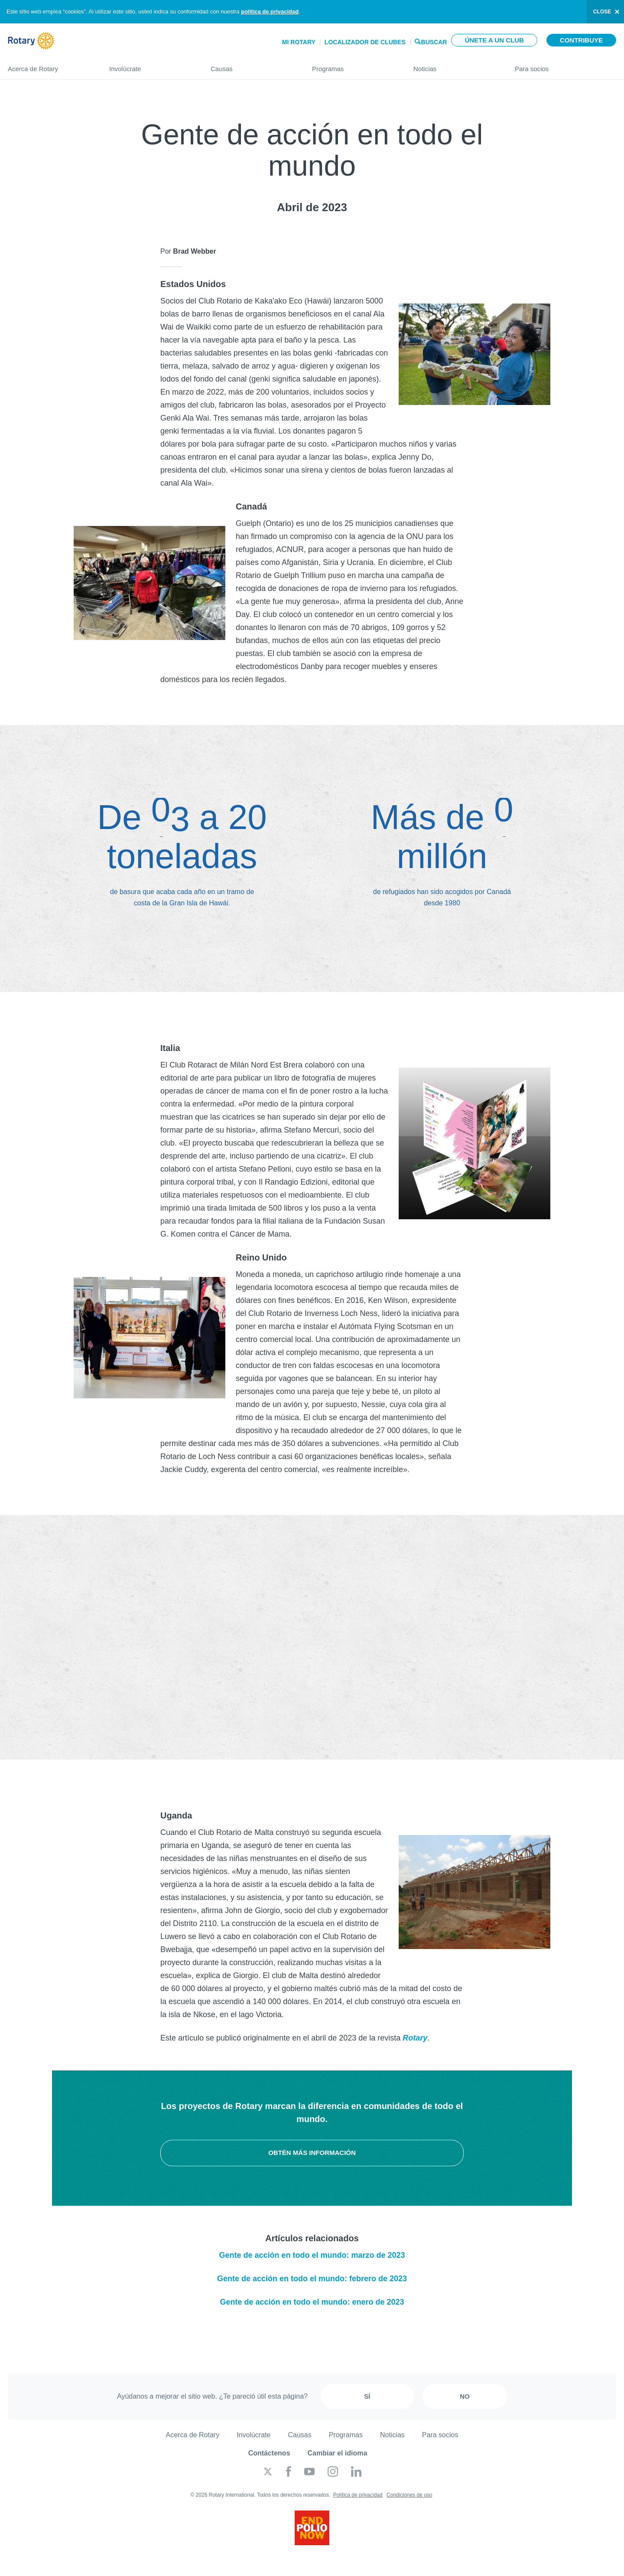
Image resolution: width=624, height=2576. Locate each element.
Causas (253, 65)
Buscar (434, 41)
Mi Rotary (298, 42)
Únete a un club (494, 40)
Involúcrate (151, 65)
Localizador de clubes (365, 42)
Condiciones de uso (409, 2495)
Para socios (565, 65)
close (602, 12)
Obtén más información (312, 2152)
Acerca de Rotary (50, 65)
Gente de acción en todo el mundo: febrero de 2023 (312, 2278)
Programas (354, 65)
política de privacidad (270, 11)
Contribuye (581, 40)
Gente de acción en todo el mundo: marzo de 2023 (312, 2255)
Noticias (455, 65)
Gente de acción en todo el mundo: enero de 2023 (312, 2302)
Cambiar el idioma (337, 2453)
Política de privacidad (358, 2495)
